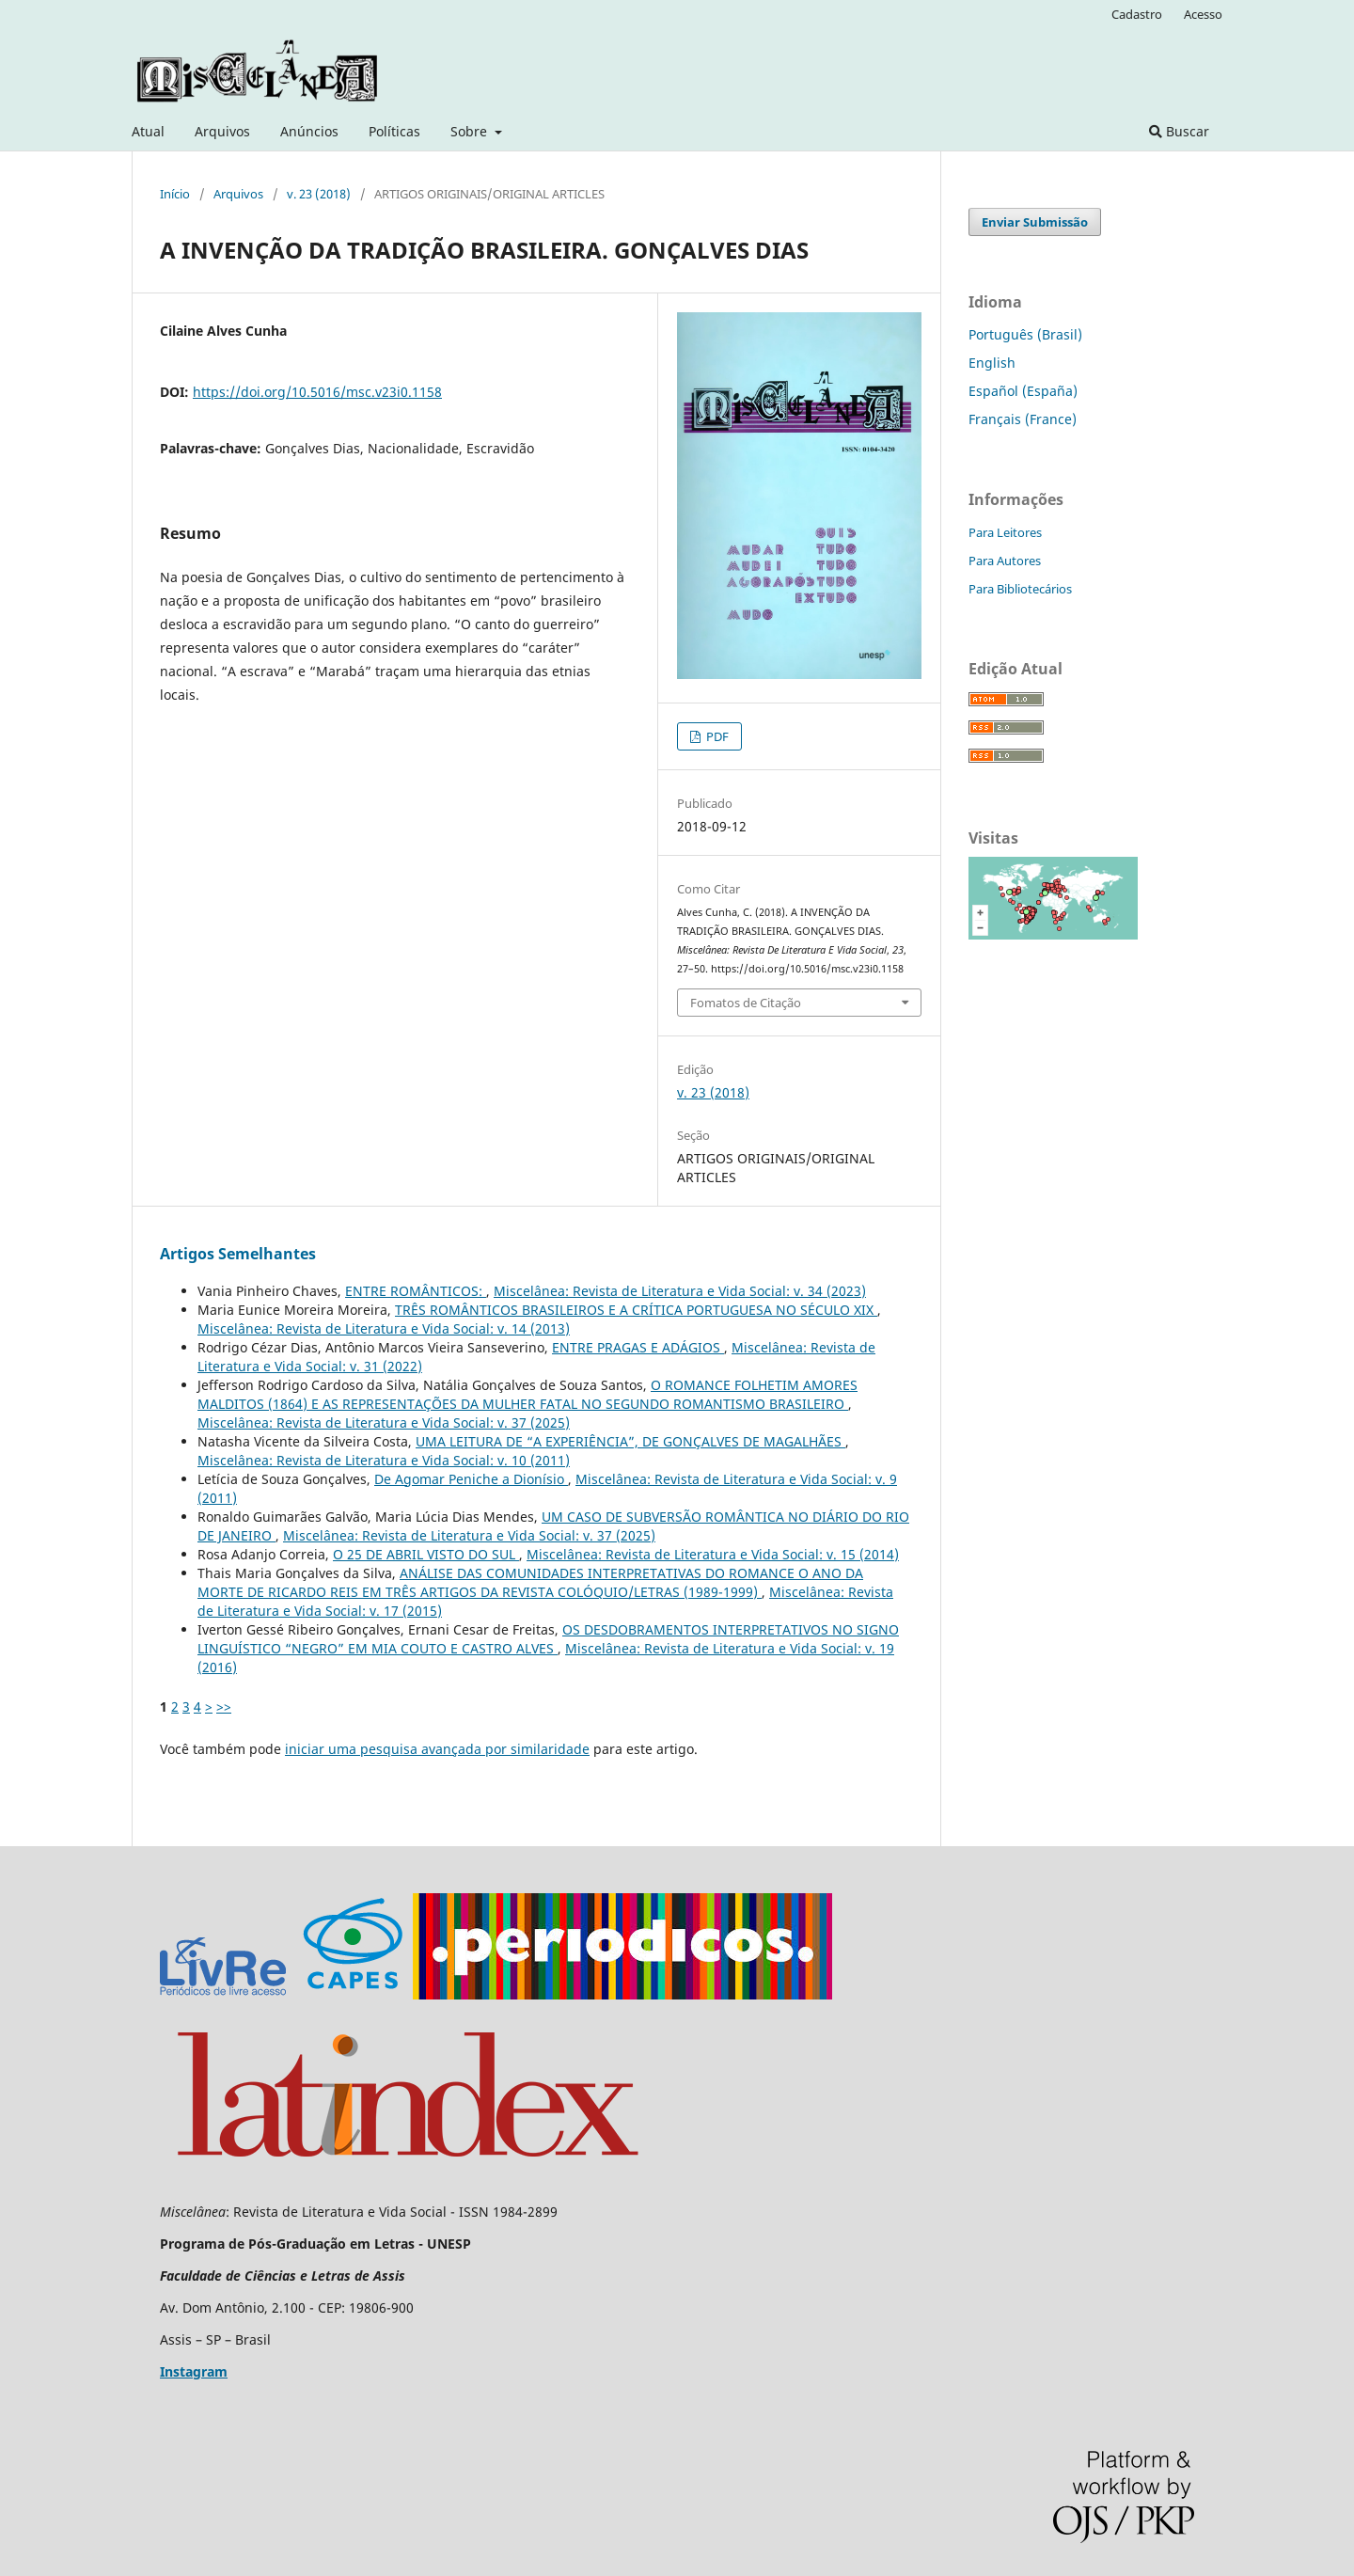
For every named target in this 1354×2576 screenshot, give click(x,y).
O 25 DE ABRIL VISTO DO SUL (426, 1554)
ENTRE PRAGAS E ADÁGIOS (638, 1347)
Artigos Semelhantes (238, 1253)
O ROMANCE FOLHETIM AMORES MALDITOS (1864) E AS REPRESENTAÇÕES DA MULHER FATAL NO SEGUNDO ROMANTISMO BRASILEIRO (527, 1394)
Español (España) (1023, 391)
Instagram (194, 2371)
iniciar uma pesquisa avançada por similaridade (437, 1749)
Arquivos (222, 131)
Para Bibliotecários (1020, 588)
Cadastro (1136, 14)
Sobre (470, 131)
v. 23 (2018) (319, 193)
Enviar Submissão (1035, 221)
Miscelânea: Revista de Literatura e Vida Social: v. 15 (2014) (713, 1554)
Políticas (394, 131)
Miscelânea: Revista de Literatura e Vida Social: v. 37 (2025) (383, 1422)
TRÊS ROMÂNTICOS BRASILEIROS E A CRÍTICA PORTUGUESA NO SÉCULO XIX (636, 1310)
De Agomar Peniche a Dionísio (471, 1479)
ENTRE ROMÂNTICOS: (415, 1291)
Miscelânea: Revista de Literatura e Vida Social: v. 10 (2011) (383, 1460)
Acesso (1203, 14)
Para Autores (1004, 560)
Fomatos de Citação (745, 1002)
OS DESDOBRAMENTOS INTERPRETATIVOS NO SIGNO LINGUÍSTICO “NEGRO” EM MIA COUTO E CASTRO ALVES (548, 1638)
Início (175, 193)
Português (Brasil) (1025, 334)
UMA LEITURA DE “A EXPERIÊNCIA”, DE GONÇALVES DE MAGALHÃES (630, 1441)
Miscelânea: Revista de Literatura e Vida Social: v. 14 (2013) (383, 1328)
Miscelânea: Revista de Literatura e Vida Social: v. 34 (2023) (680, 1291)
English (992, 362)
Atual (148, 131)
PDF (716, 736)
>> (223, 1706)
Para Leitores (1005, 532)
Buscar (1179, 131)
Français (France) (1022, 419)
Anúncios (309, 131)
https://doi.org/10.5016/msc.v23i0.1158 (317, 392)
